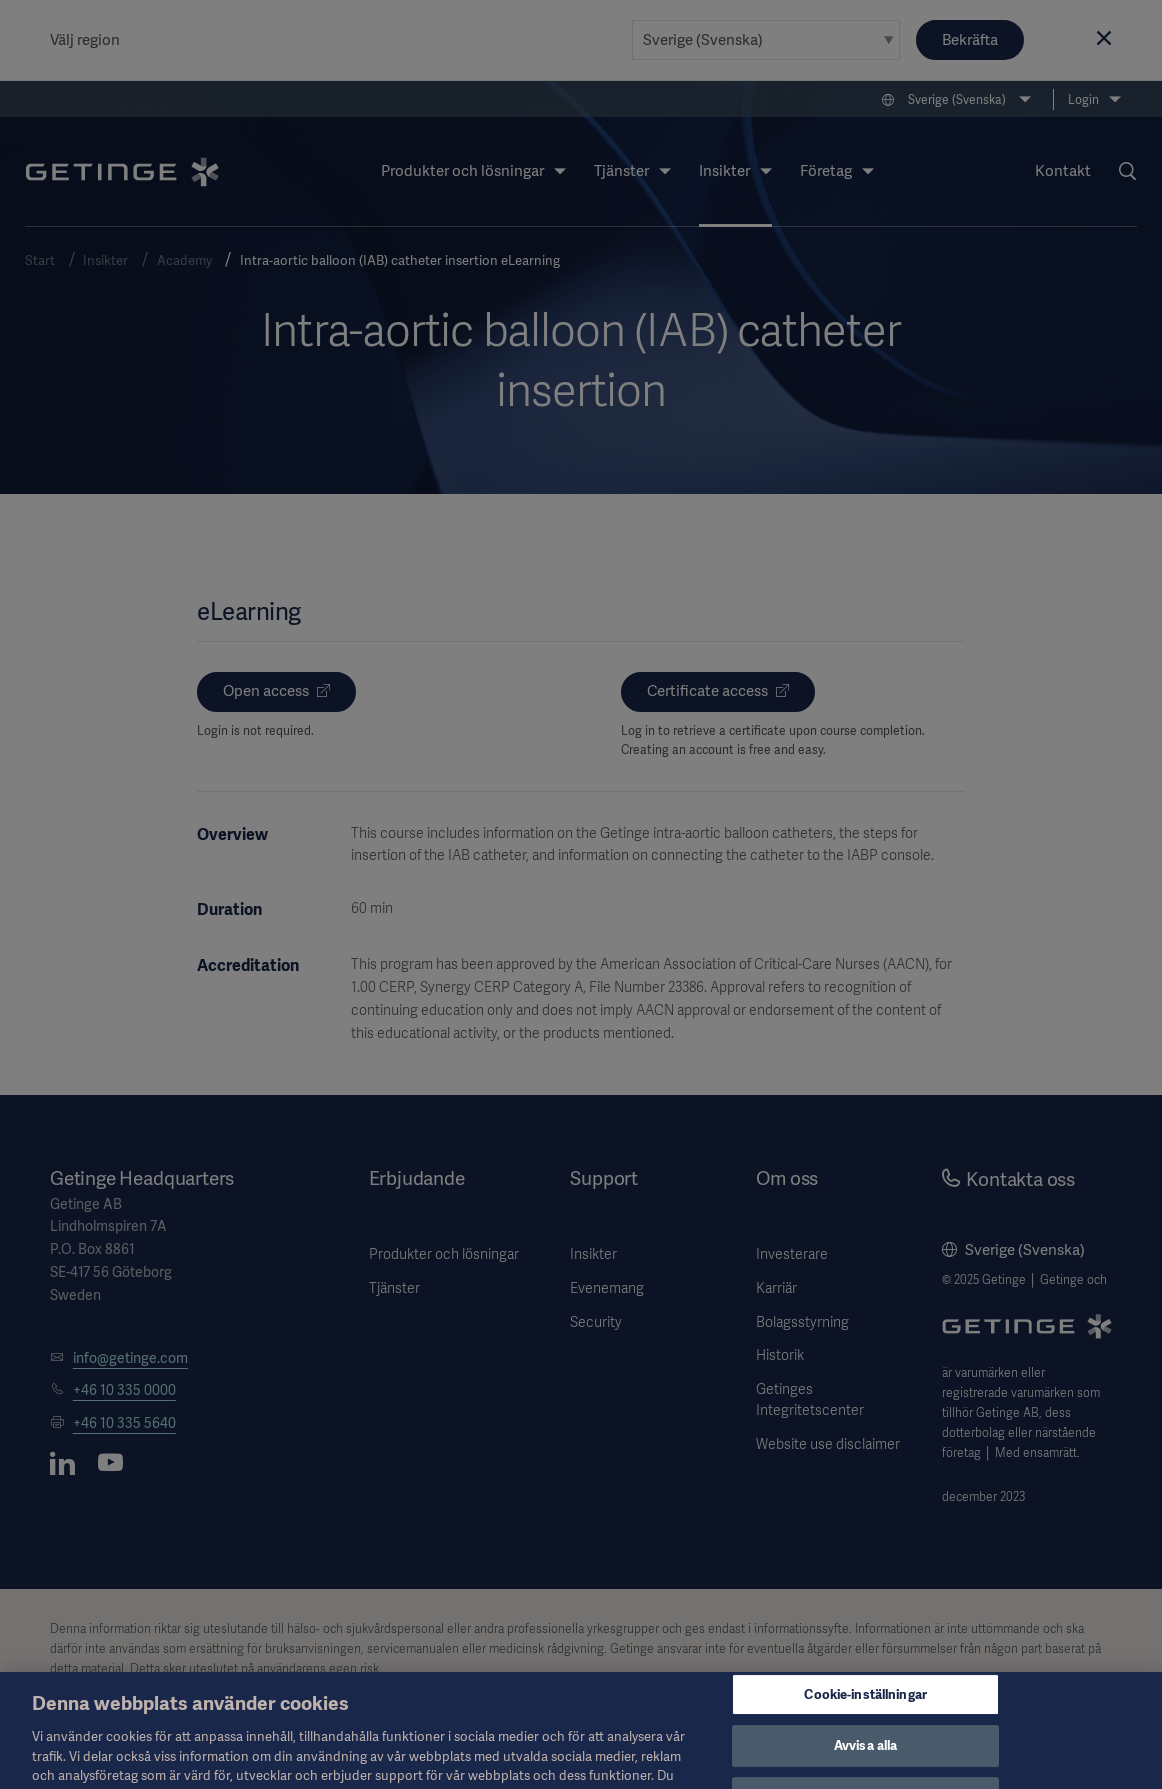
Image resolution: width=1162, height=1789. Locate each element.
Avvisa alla (865, 1762)
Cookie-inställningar (865, 1710)
